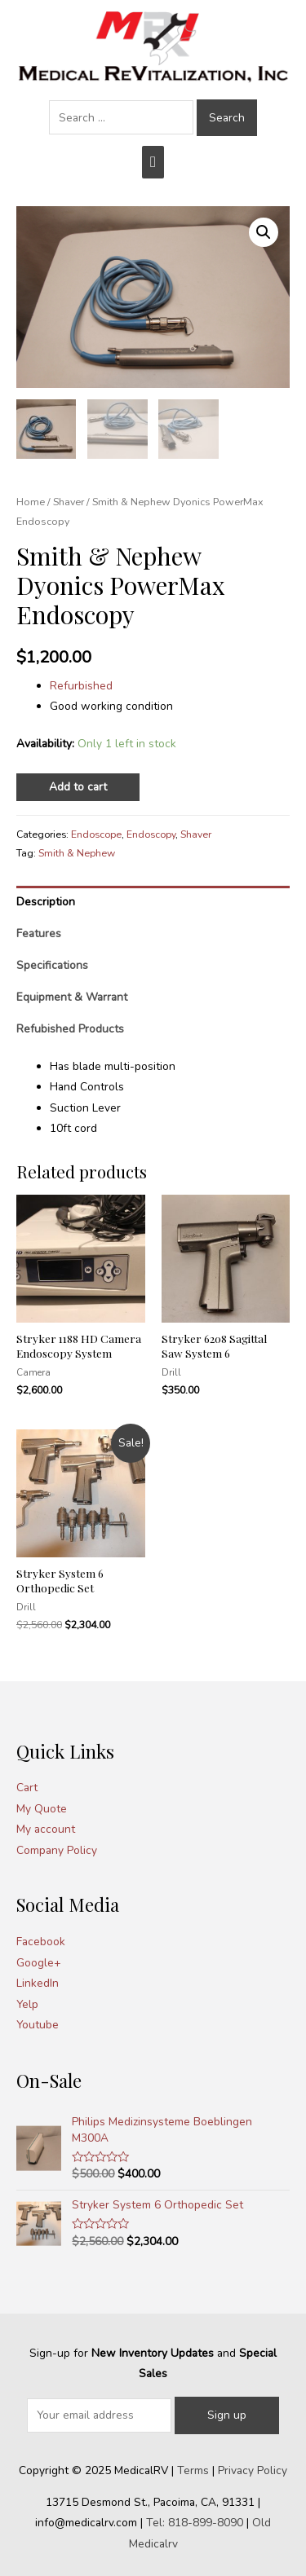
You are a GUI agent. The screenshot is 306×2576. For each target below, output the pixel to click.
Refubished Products (70, 1029)
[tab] (153, 902)
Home (30, 502)
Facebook (40, 1941)
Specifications (52, 965)
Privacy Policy (252, 2470)
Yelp (27, 2004)
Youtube (37, 2024)
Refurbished (81, 686)
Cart (27, 1787)
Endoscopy (150, 834)
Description (45, 901)
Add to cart (78, 787)
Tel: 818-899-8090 (194, 2522)
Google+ (38, 1963)
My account (45, 1829)
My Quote (41, 1808)
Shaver (68, 502)
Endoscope (96, 834)
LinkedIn (37, 1983)
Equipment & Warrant (71, 997)
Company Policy (56, 1850)
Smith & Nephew (76, 853)
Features (38, 933)
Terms (193, 2470)
